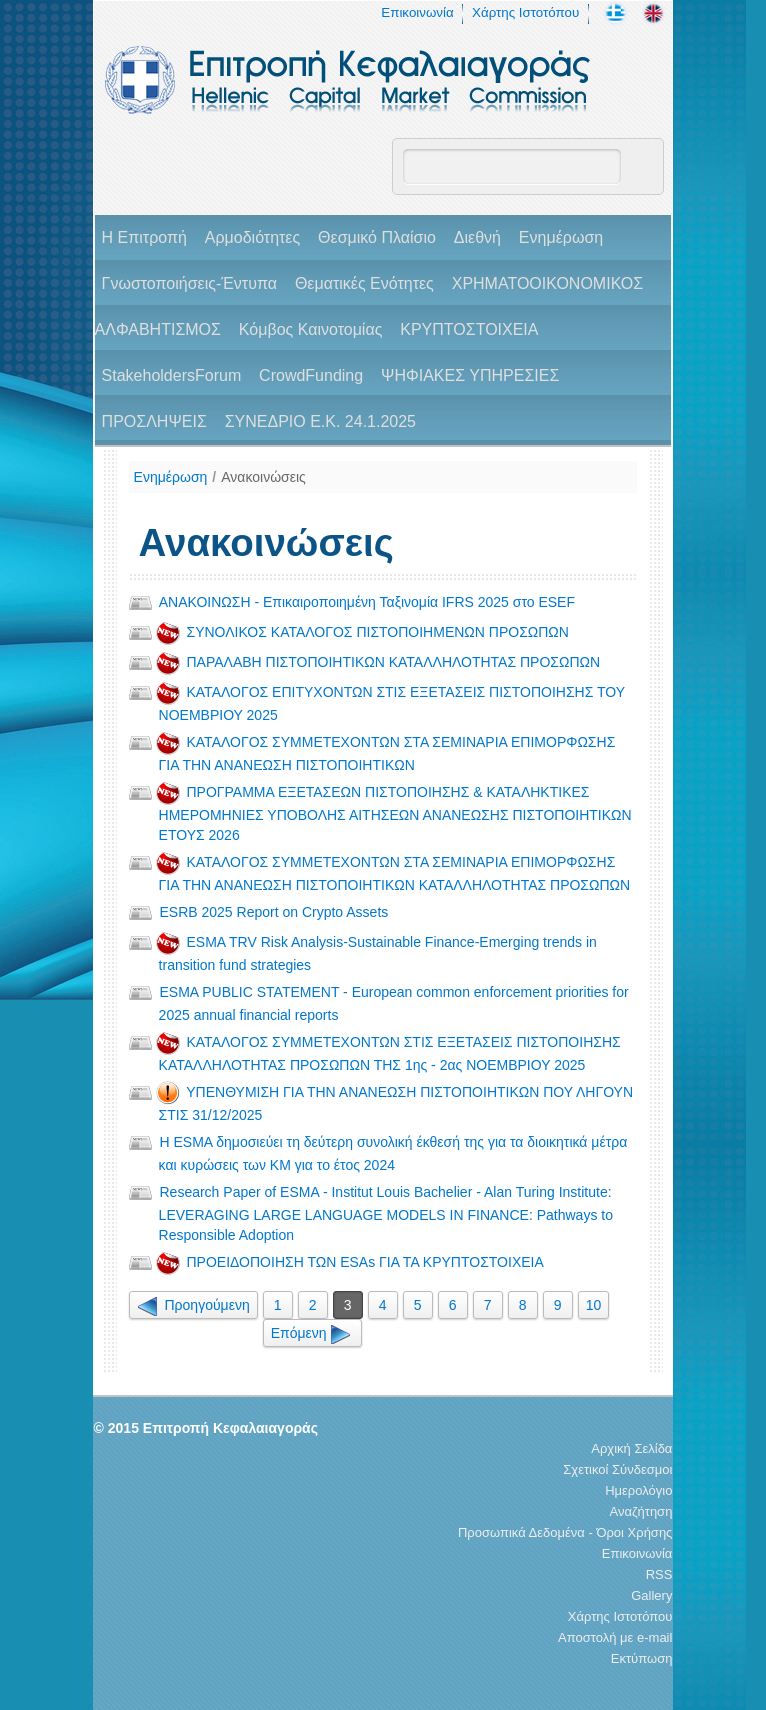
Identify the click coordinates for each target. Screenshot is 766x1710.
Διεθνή (477, 237)
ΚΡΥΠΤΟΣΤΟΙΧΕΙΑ (469, 329)
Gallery (651, 1595)
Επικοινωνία (417, 12)
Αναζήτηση (641, 1511)
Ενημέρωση (561, 237)
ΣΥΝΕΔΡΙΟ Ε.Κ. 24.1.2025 (320, 421)
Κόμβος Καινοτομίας (311, 329)
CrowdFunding (311, 375)
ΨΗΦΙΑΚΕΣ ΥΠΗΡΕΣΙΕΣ (470, 375)
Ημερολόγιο (638, 1490)
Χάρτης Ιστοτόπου (525, 12)
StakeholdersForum (172, 375)
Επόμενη (313, 1333)
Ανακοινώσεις (263, 477)
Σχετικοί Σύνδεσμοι (617, 1469)
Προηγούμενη (193, 1305)
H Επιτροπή (144, 237)
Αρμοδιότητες (252, 237)
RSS (659, 1574)
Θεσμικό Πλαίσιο (377, 237)
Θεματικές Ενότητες (364, 283)
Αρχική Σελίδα (631, 1448)
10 (594, 1305)
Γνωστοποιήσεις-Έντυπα (189, 283)
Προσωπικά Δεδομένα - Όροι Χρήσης (565, 1532)
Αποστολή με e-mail (615, 1637)
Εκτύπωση (642, 1658)
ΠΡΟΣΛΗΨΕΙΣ (154, 421)
